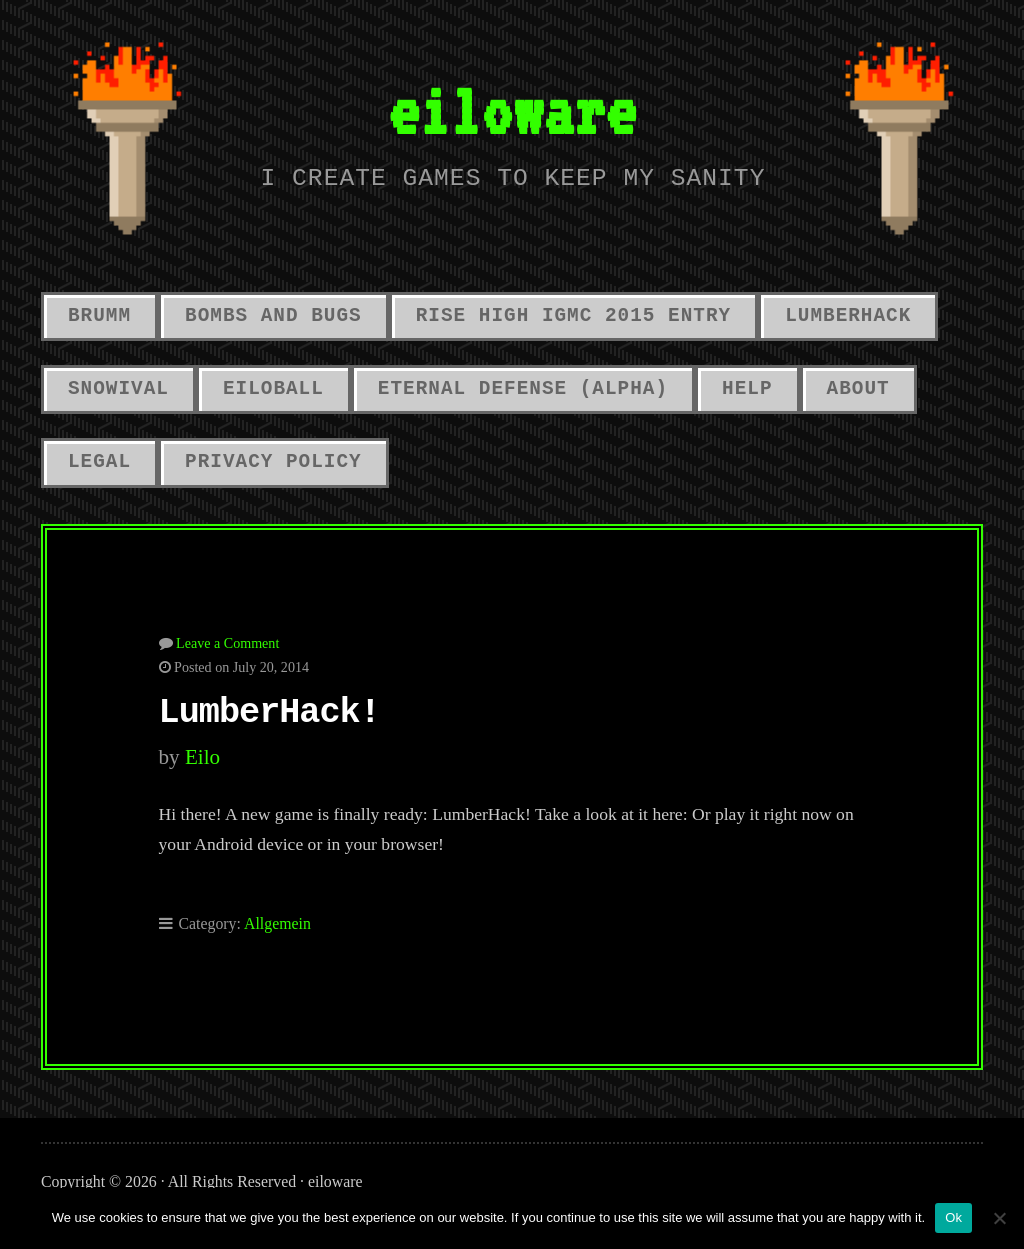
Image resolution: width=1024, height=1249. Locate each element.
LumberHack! (269, 713)
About (858, 389)
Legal (99, 462)
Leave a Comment (227, 643)
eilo (202, 757)
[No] (999, 1218)
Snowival (118, 389)
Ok (953, 1217)
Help (747, 389)
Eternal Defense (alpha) (523, 389)
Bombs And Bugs (273, 316)
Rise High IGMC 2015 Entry (573, 316)
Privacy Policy (273, 462)
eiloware (512, 110)
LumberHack (848, 316)
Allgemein (277, 923)
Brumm (99, 316)
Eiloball (273, 389)
